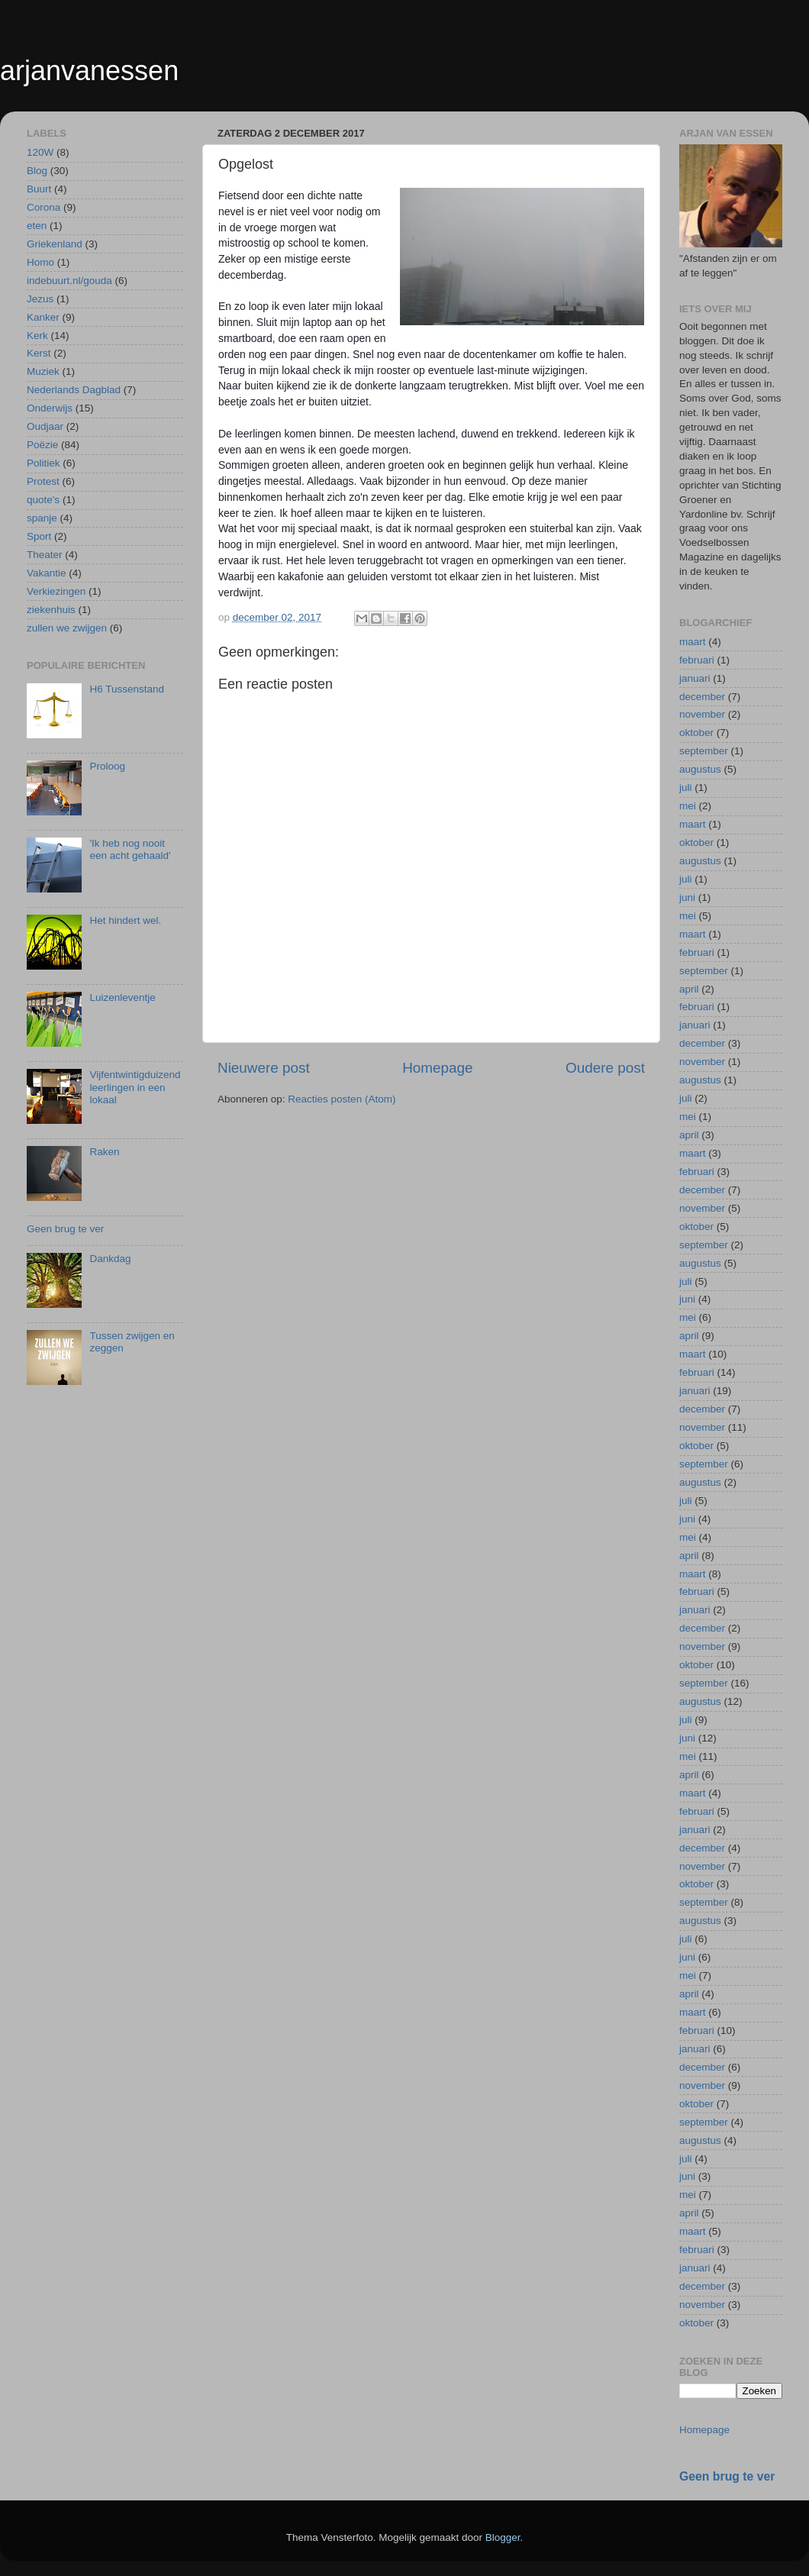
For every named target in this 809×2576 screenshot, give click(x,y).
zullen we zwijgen (67, 628)
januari (695, 678)
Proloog (107, 766)
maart (692, 641)
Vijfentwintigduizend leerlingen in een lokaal (134, 1087)
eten (37, 225)
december (702, 696)
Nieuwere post (264, 1068)
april (689, 989)
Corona (43, 207)
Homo (40, 262)
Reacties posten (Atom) (341, 1099)
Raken (104, 1151)
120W (40, 152)
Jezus (40, 299)
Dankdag (110, 1258)
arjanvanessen (89, 70)
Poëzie (42, 444)
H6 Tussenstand (126, 689)
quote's (43, 499)
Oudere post (605, 1068)
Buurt (39, 189)
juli (685, 787)
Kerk (37, 335)
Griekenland (54, 244)
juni (687, 897)
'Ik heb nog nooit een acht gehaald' (129, 849)
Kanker (43, 317)
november (702, 714)
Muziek (43, 371)
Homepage (437, 1068)
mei (687, 806)
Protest (43, 481)
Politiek (43, 463)
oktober (696, 732)
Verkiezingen (56, 591)
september (703, 751)
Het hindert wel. (125, 920)
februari (696, 660)
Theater (45, 554)
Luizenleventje (122, 997)
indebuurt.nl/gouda (69, 280)
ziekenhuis (51, 609)
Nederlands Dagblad (74, 389)
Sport (39, 536)
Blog (37, 170)
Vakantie (46, 573)
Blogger (503, 2537)
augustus (700, 769)
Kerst (39, 353)
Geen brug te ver (65, 1229)
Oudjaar (45, 426)
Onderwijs (50, 408)
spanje (42, 518)
